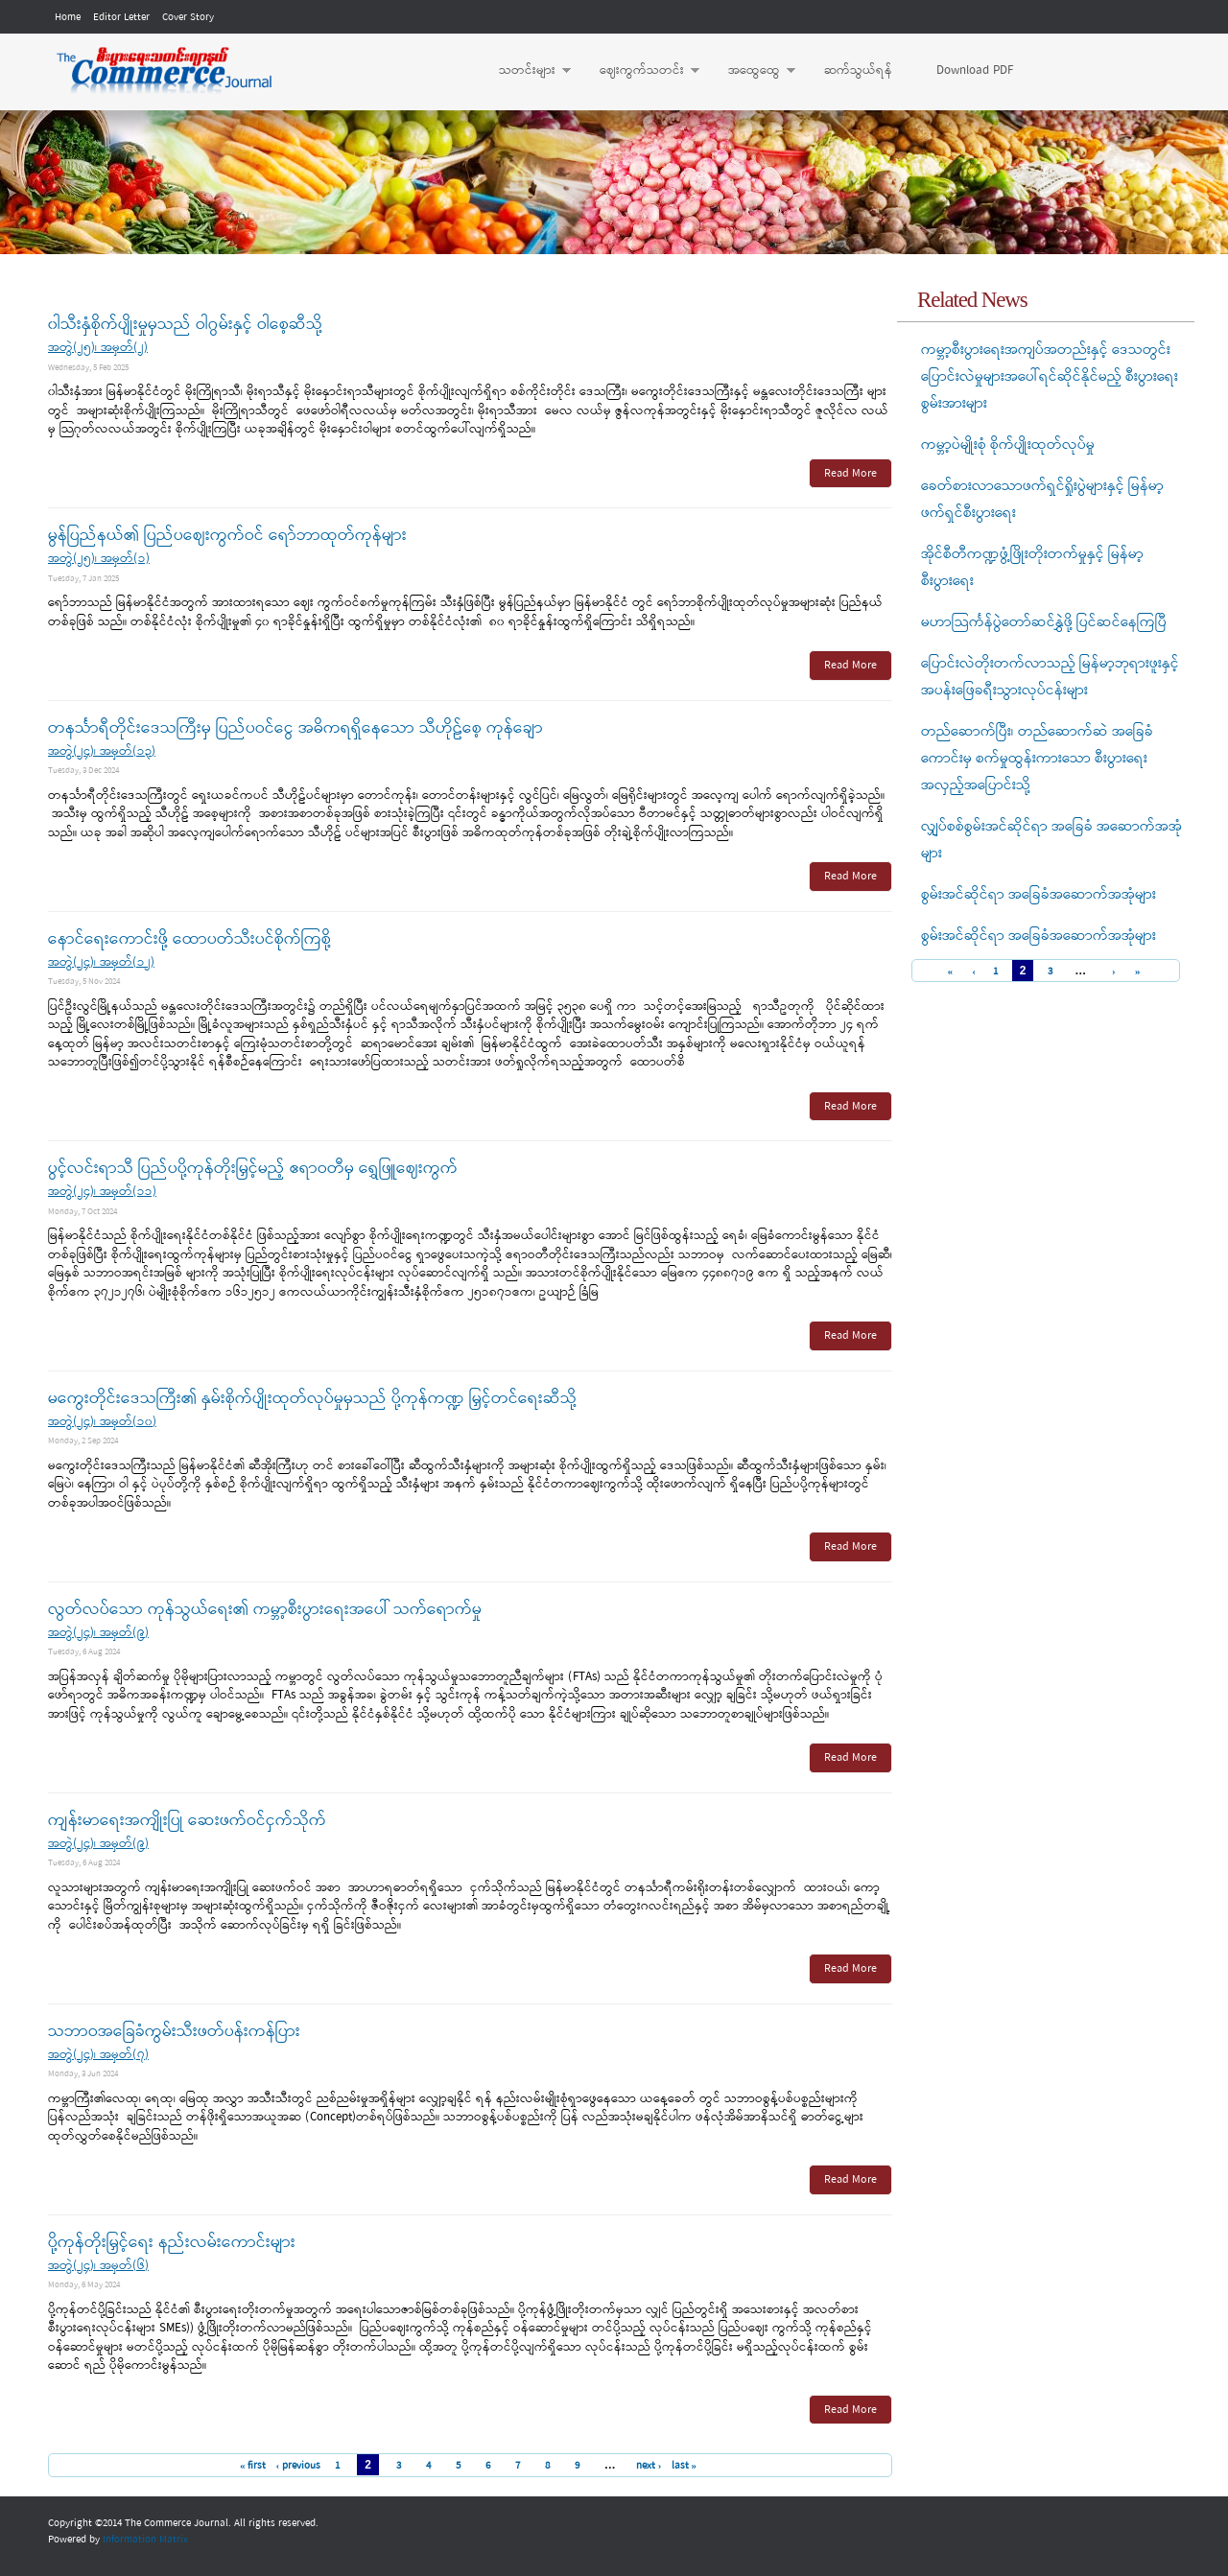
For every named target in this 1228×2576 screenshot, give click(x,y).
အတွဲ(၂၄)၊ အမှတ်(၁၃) (101, 751)
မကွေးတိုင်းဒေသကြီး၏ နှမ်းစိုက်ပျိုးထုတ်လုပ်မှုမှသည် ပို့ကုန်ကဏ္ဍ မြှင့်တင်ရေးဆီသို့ (312, 1399)
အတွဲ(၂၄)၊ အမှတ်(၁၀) (102, 1422)
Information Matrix (145, 2539)
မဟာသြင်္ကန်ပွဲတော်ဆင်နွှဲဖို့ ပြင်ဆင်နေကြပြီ (1044, 622)
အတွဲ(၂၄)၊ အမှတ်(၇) (98, 2055)
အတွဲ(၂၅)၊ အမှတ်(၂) (98, 348)
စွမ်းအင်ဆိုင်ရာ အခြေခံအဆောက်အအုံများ (1038, 894)
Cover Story (188, 17)
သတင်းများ (525, 71)
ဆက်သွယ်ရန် (858, 70)
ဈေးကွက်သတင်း (639, 71)
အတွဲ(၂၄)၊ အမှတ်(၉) (98, 1633)
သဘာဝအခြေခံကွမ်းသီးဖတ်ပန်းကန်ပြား (174, 2032)
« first (253, 2465)
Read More (850, 473)
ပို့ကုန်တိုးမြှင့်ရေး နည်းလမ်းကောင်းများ (171, 2243)
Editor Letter (121, 17)
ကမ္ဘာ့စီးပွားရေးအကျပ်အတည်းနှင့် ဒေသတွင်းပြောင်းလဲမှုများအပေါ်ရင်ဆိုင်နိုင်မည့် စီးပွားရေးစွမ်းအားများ (1049, 377)
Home (68, 17)
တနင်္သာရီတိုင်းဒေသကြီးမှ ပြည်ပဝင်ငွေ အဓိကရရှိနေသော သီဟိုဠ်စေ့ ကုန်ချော (295, 728)
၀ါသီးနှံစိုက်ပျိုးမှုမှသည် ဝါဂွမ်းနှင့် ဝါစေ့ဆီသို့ (185, 325)
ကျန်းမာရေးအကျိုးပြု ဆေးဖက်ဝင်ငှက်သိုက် (187, 1821)
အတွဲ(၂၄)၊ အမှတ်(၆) (98, 2266)
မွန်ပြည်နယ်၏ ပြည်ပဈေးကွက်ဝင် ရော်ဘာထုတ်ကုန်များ (227, 536)
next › (649, 2465)
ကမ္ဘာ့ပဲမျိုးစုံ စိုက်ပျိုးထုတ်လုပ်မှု (1008, 445)
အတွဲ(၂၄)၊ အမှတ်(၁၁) (102, 1192)
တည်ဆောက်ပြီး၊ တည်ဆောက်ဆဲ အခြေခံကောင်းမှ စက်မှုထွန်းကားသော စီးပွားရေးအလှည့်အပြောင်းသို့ (1037, 758)
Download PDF (974, 70)
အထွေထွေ (752, 71)
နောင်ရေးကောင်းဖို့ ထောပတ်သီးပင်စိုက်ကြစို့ (189, 939)
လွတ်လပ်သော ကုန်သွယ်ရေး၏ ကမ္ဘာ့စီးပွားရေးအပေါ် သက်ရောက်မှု (265, 1610)
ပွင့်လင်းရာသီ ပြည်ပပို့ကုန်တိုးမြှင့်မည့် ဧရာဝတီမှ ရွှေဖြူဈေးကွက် (253, 1169)
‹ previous (297, 2465)
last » (684, 2465)
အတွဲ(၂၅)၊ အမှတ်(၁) (99, 559)
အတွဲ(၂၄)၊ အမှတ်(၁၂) (101, 962)
